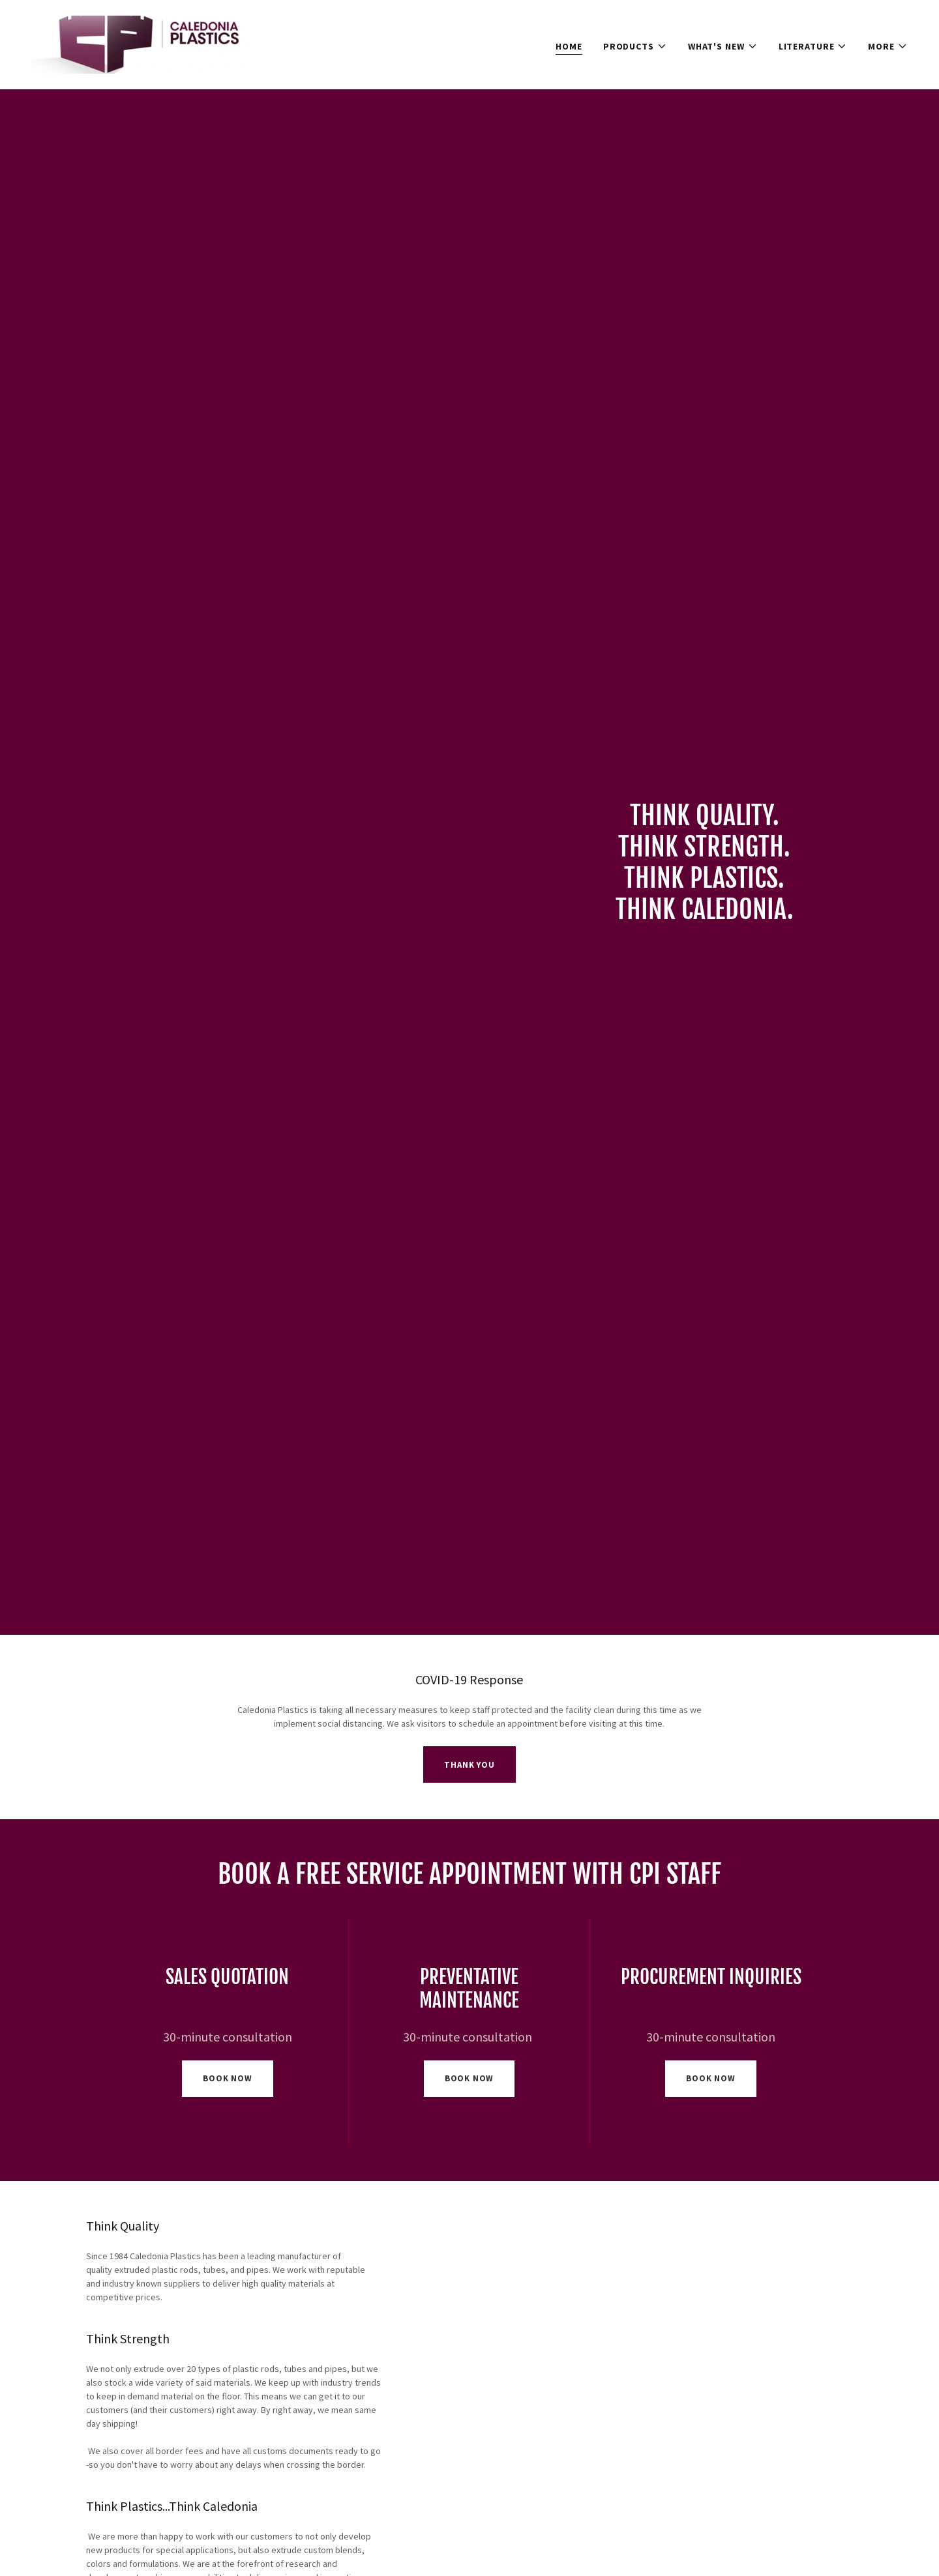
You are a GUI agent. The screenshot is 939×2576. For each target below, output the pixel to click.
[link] (147, 44)
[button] (635, 46)
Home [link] (569, 46)
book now (227, 2078)
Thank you (469, 1764)
